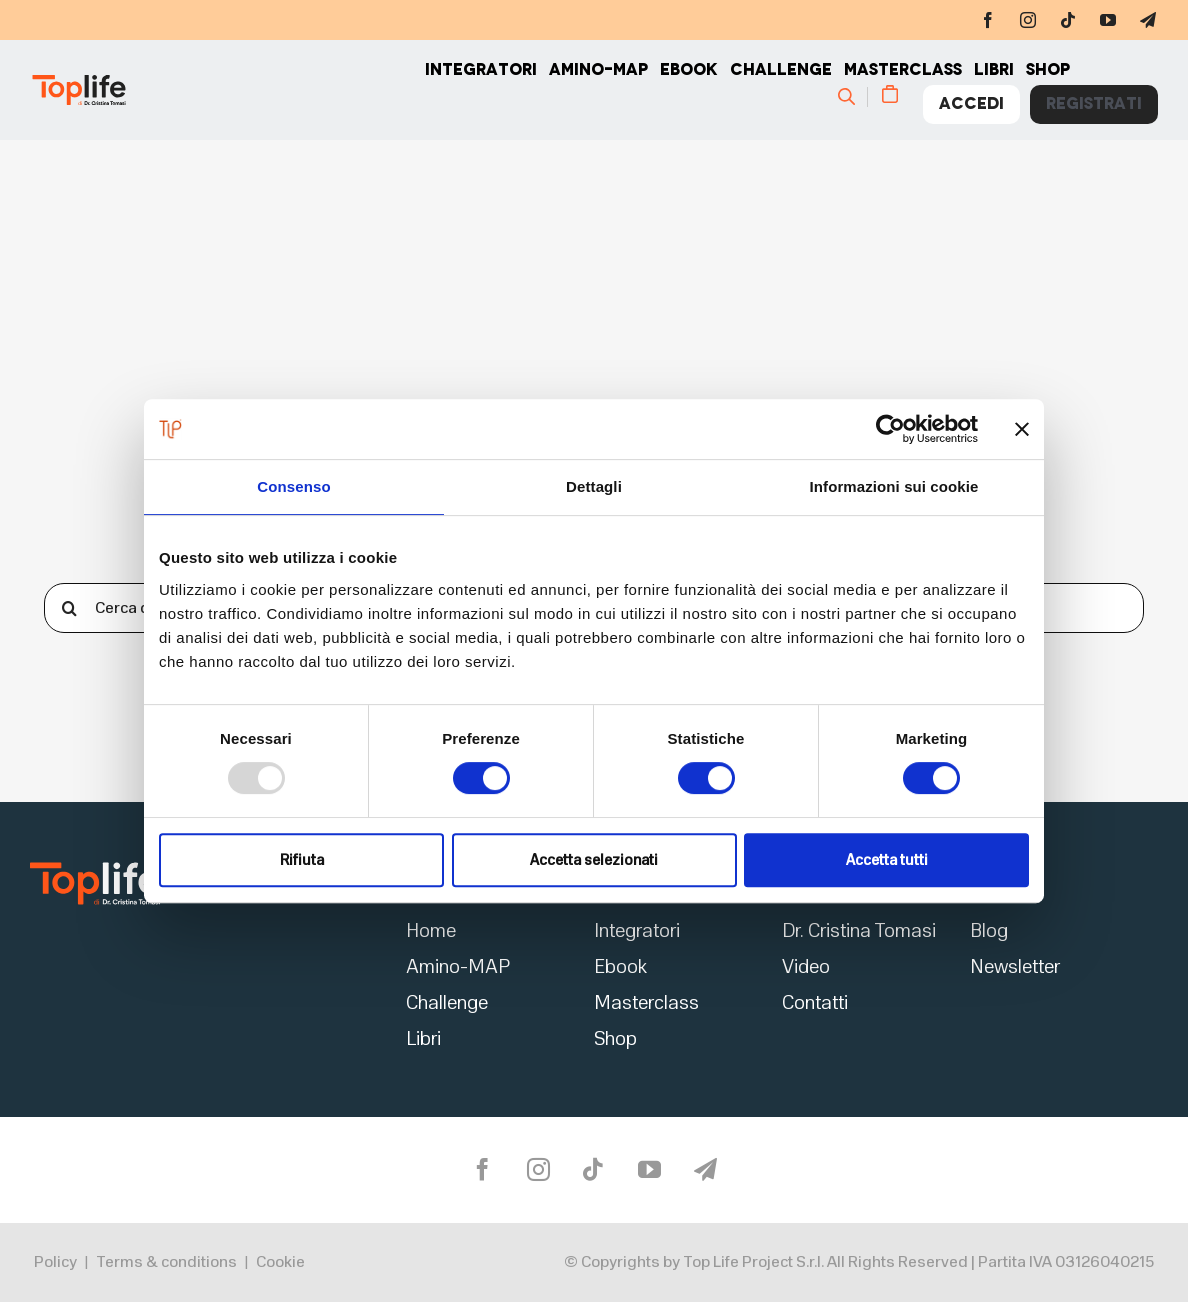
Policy (55, 1262)
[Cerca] (855, 96)
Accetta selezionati (594, 860)
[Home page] (227, 90)
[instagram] (1028, 20)
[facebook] (988, 20)
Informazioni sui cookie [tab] (894, 486)
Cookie (280, 1262)
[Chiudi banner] (1022, 429)
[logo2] (95, 868)
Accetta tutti (887, 860)
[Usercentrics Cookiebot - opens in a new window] (890, 429)
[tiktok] (1068, 20)
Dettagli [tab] (594, 486)
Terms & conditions (166, 1262)
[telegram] (1148, 20)
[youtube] (1108, 20)
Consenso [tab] (293, 486)
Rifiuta (302, 860)
